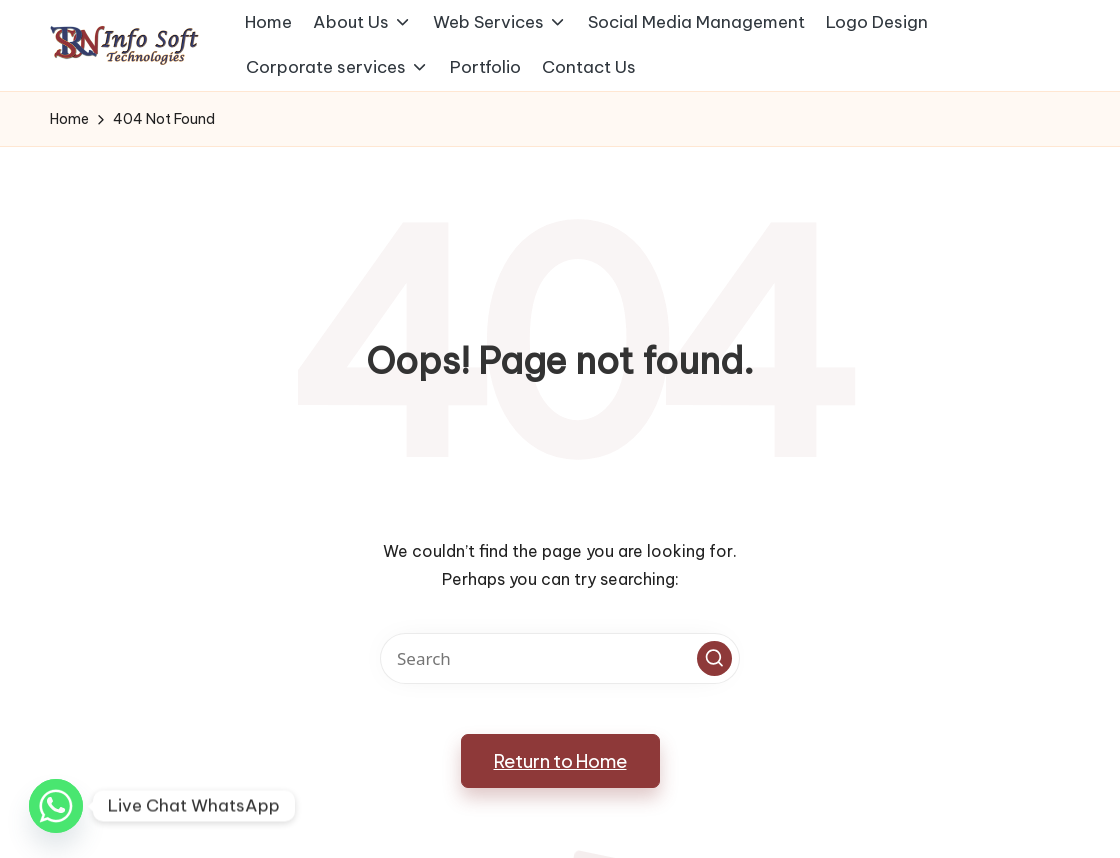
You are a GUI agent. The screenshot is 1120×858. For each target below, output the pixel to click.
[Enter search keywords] (560, 658)
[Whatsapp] (56, 806)
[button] (714, 658)
